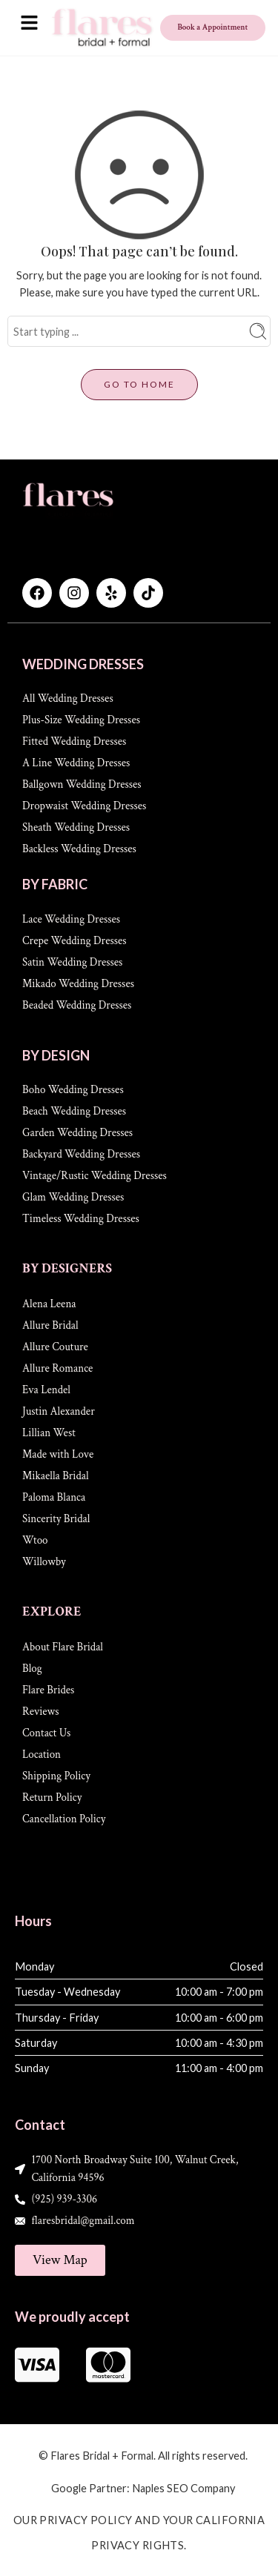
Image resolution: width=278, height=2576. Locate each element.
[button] (29, 23)
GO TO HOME (139, 384)
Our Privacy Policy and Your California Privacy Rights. (139, 2532)
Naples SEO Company (183, 2488)
